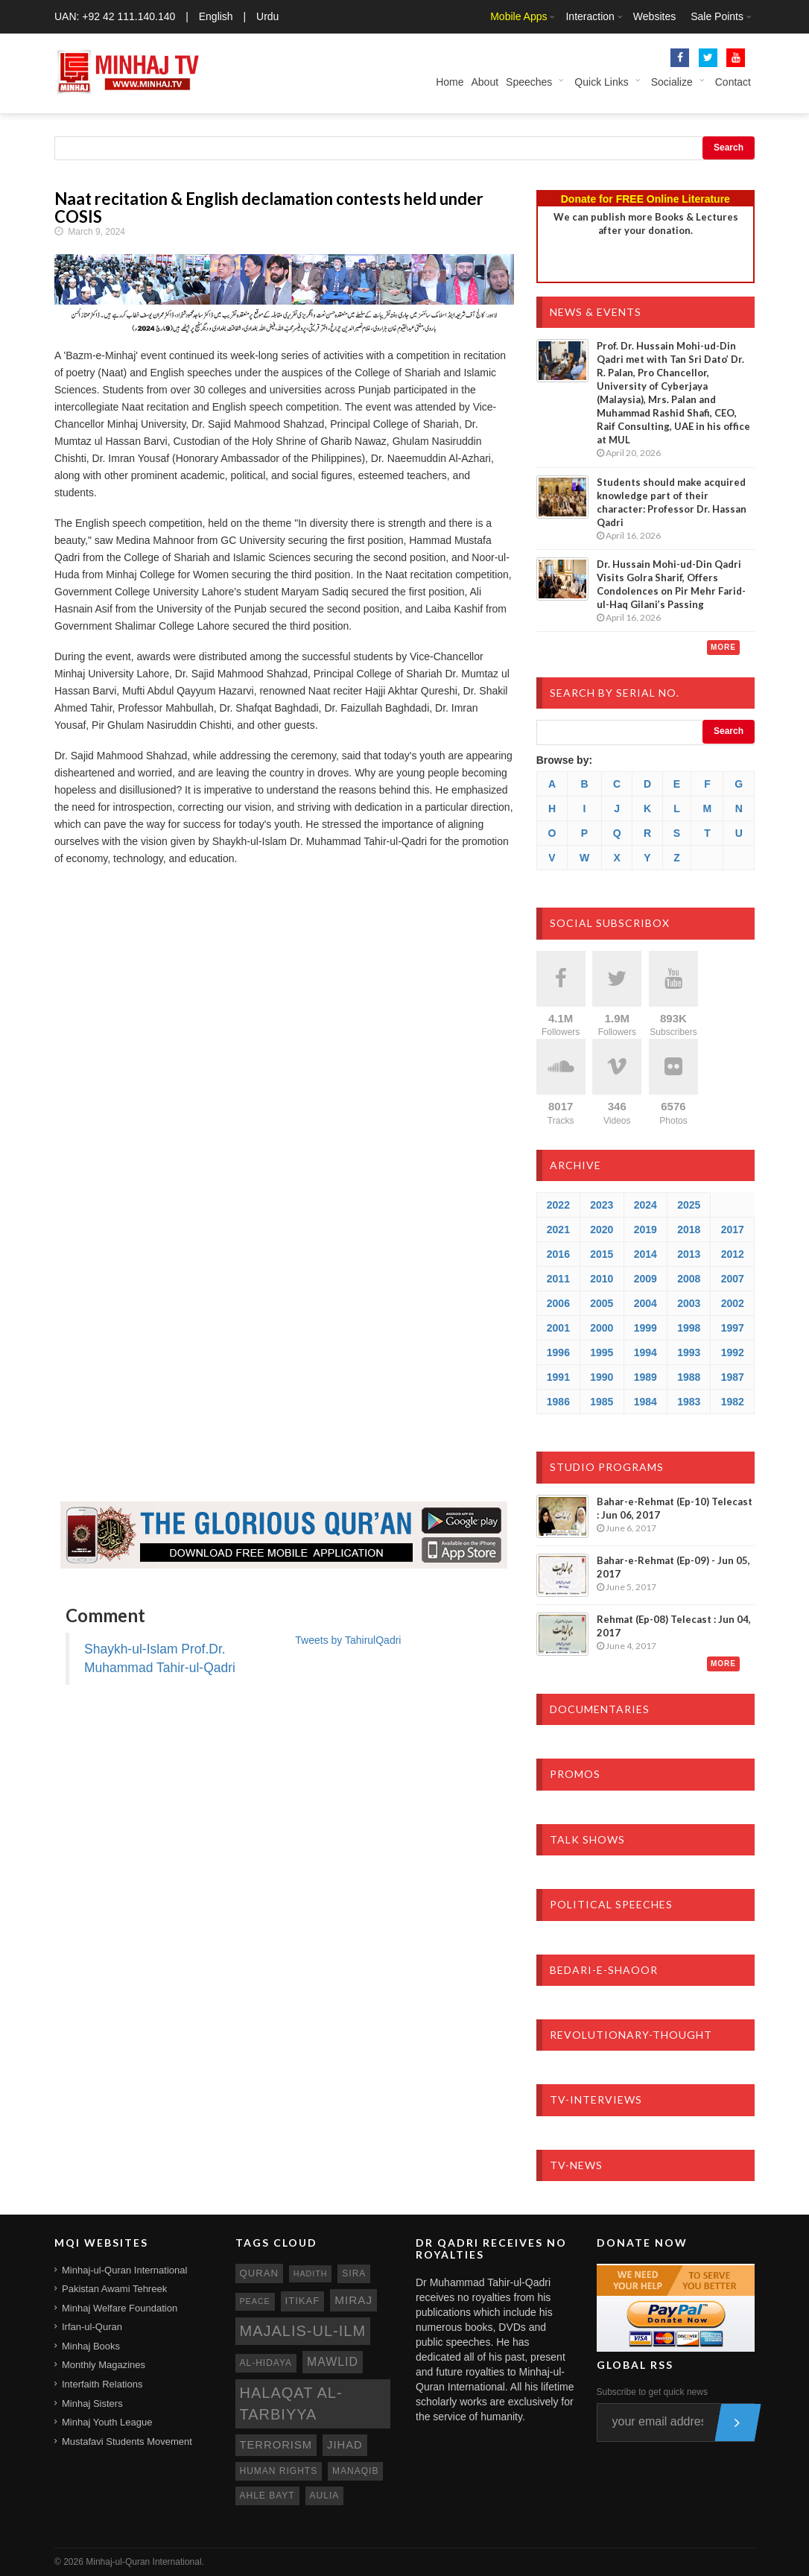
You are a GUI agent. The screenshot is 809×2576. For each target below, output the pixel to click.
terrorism (276, 2445)
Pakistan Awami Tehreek (114, 2288)
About (484, 82)
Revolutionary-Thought (631, 2034)
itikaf (302, 2300)
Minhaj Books (91, 2346)
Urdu (267, 16)
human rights (279, 2471)
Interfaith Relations (102, 2384)
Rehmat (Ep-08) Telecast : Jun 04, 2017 (674, 1626)
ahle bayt (267, 2495)
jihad (345, 2445)
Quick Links (601, 82)
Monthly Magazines (103, 2364)
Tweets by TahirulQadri (348, 1640)
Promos (575, 1774)
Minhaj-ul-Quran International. (145, 2562)
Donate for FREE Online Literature (645, 199)
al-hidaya (266, 2363)
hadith (311, 2273)
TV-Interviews (596, 2099)
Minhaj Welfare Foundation (119, 2308)
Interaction (589, 16)
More (723, 647)
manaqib (355, 2471)
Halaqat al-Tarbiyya (291, 2403)
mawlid (332, 2361)
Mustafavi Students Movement (127, 2441)
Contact (733, 82)
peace (255, 2301)
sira (354, 2273)
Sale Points (717, 16)
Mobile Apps (518, 16)
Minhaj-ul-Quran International (124, 2270)
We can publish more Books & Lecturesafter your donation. (645, 223)
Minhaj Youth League (107, 2422)
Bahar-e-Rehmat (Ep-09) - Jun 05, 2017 (673, 1567)
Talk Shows (587, 1839)
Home (449, 82)
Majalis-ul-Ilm (303, 2331)
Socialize (672, 82)
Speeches (529, 82)
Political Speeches (611, 1904)
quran (259, 2273)
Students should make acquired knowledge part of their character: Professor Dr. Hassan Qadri (671, 502)
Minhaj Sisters (92, 2403)
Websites (654, 16)
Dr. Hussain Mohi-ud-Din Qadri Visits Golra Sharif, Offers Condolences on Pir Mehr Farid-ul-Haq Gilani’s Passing (671, 584)
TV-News (576, 2165)
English (216, 16)
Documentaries (600, 1709)
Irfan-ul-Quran (92, 2326)
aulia (325, 2495)
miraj (353, 2300)
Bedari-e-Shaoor (604, 1969)
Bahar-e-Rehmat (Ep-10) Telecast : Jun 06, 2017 (674, 1508)
